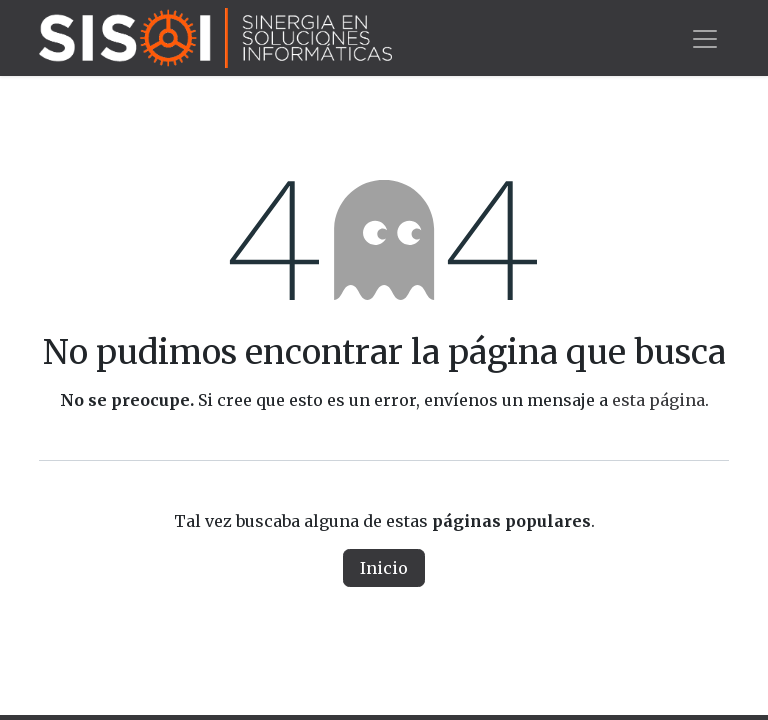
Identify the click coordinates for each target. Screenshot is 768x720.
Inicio (384, 568)
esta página (658, 400)
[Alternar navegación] (705, 37)
